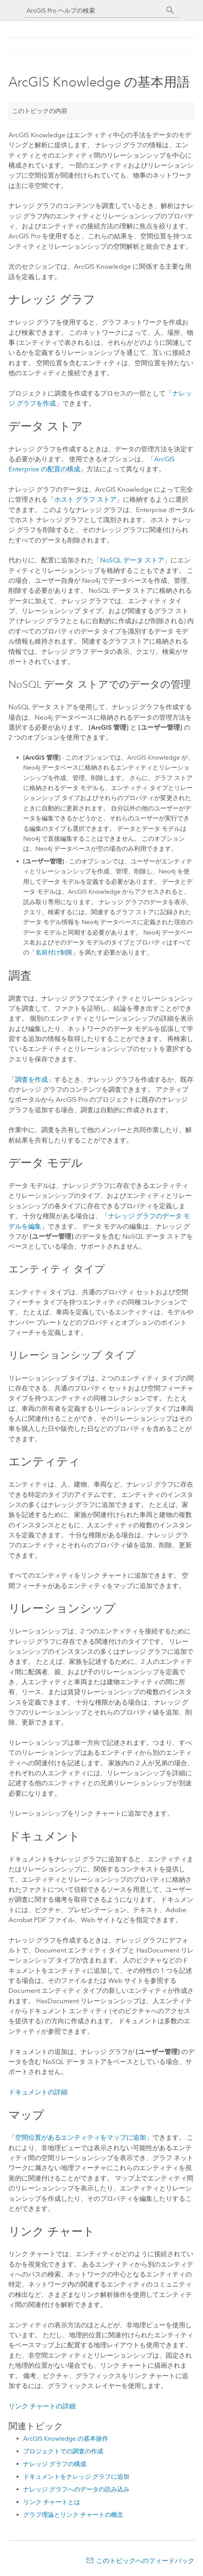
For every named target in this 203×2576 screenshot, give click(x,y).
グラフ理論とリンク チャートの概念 (73, 2514)
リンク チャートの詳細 (41, 2406)
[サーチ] (170, 10)
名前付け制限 (53, 952)
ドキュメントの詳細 (37, 2092)
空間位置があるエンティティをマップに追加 (80, 2137)
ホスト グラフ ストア (85, 499)
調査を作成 (31, 1079)
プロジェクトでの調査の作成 (63, 2451)
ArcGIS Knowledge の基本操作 (65, 2438)
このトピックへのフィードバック (145, 2560)
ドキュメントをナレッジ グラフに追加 (76, 2476)
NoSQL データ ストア (132, 560)
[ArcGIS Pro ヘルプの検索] (94, 10)
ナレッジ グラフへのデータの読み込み (76, 2489)
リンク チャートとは (51, 2502)
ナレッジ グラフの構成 (54, 2464)
